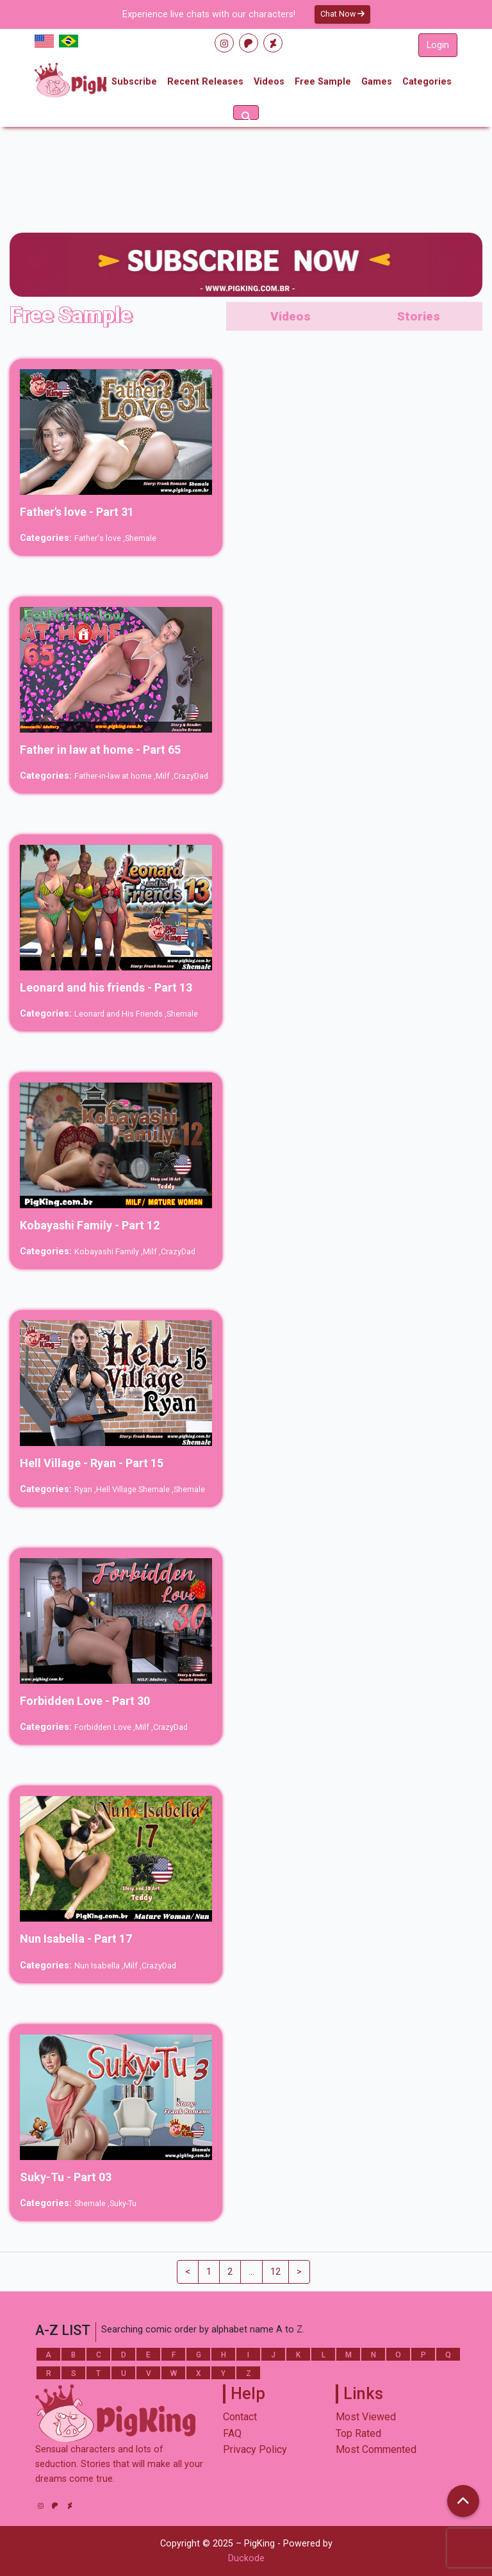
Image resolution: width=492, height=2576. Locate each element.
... (251, 2271)
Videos (269, 81)
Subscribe (134, 81)
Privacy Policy (255, 2449)
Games (376, 81)
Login (438, 45)
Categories (427, 81)
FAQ (232, 2433)
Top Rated (358, 2433)
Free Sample (323, 81)
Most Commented (376, 2449)
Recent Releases (205, 81)
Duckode (246, 2558)
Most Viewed (366, 2417)
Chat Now (342, 14)
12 (275, 2271)
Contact (240, 2417)
